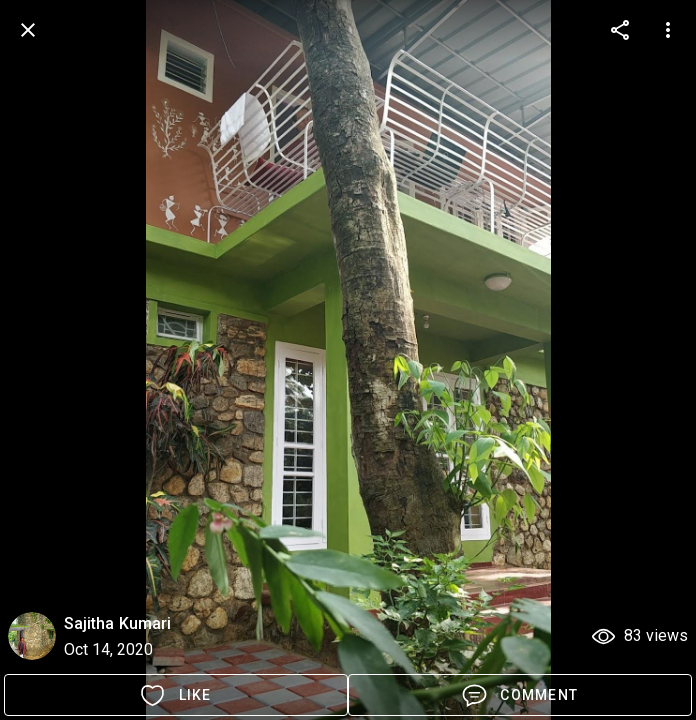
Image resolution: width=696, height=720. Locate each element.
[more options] (620, 30)
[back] (28, 30)
